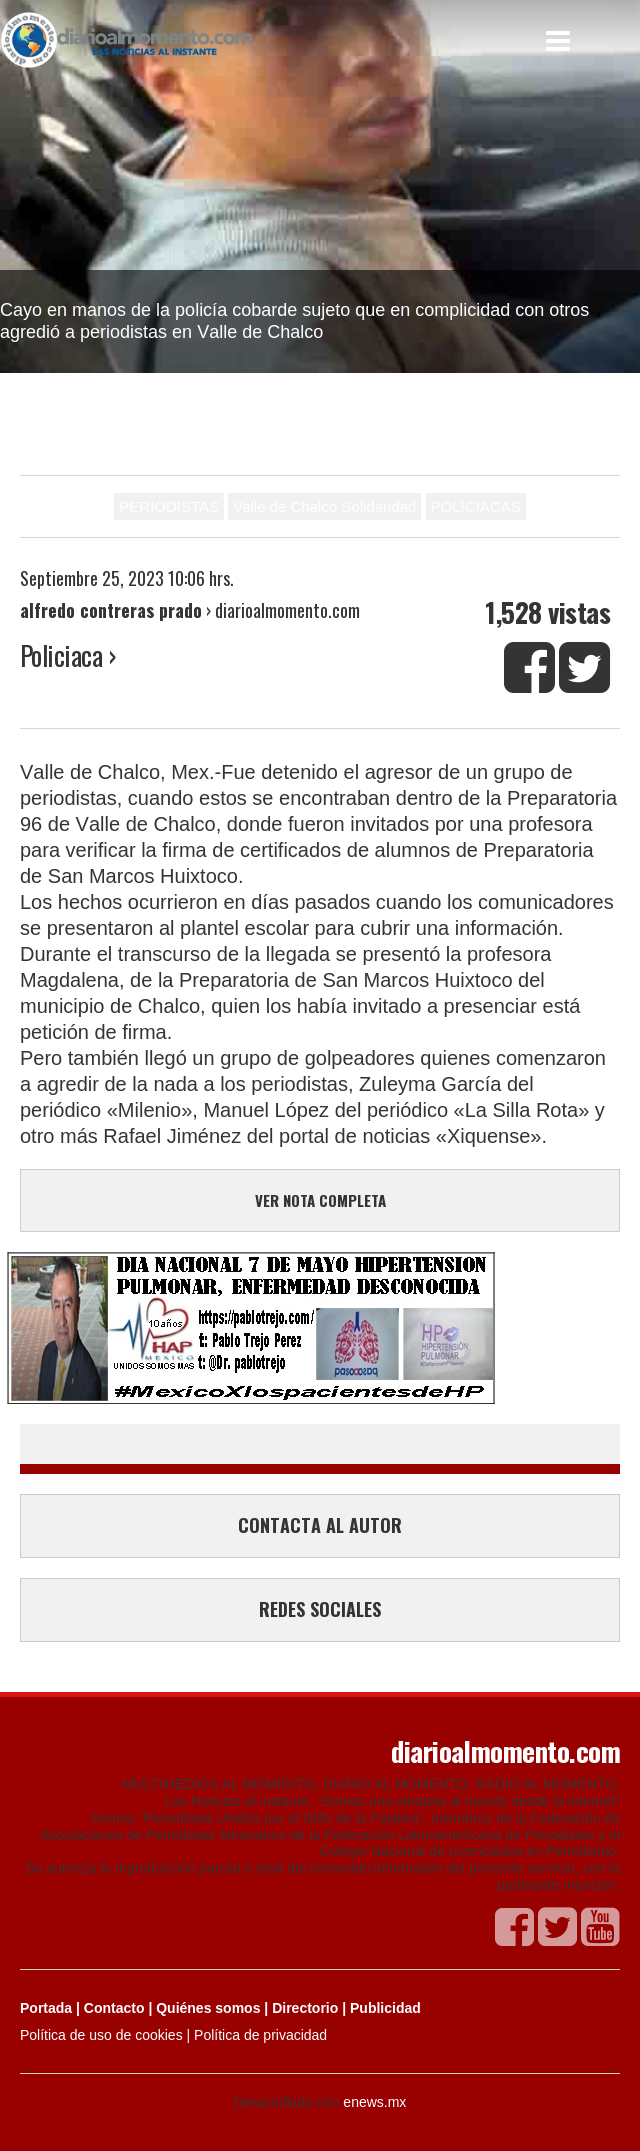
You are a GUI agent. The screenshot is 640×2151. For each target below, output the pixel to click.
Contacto (114, 2008)
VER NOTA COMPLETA (320, 1200)
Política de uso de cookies (101, 2035)
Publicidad (385, 2008)
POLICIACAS (476, 506)
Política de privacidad (260, 2035)
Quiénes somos (208, 2008)
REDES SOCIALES (320, 1609)
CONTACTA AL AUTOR (320, 1525)
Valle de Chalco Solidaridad (324, 506)
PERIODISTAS (169, 506)
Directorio (305, 2008)
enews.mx (374, 2102)
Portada (46, 2008)
